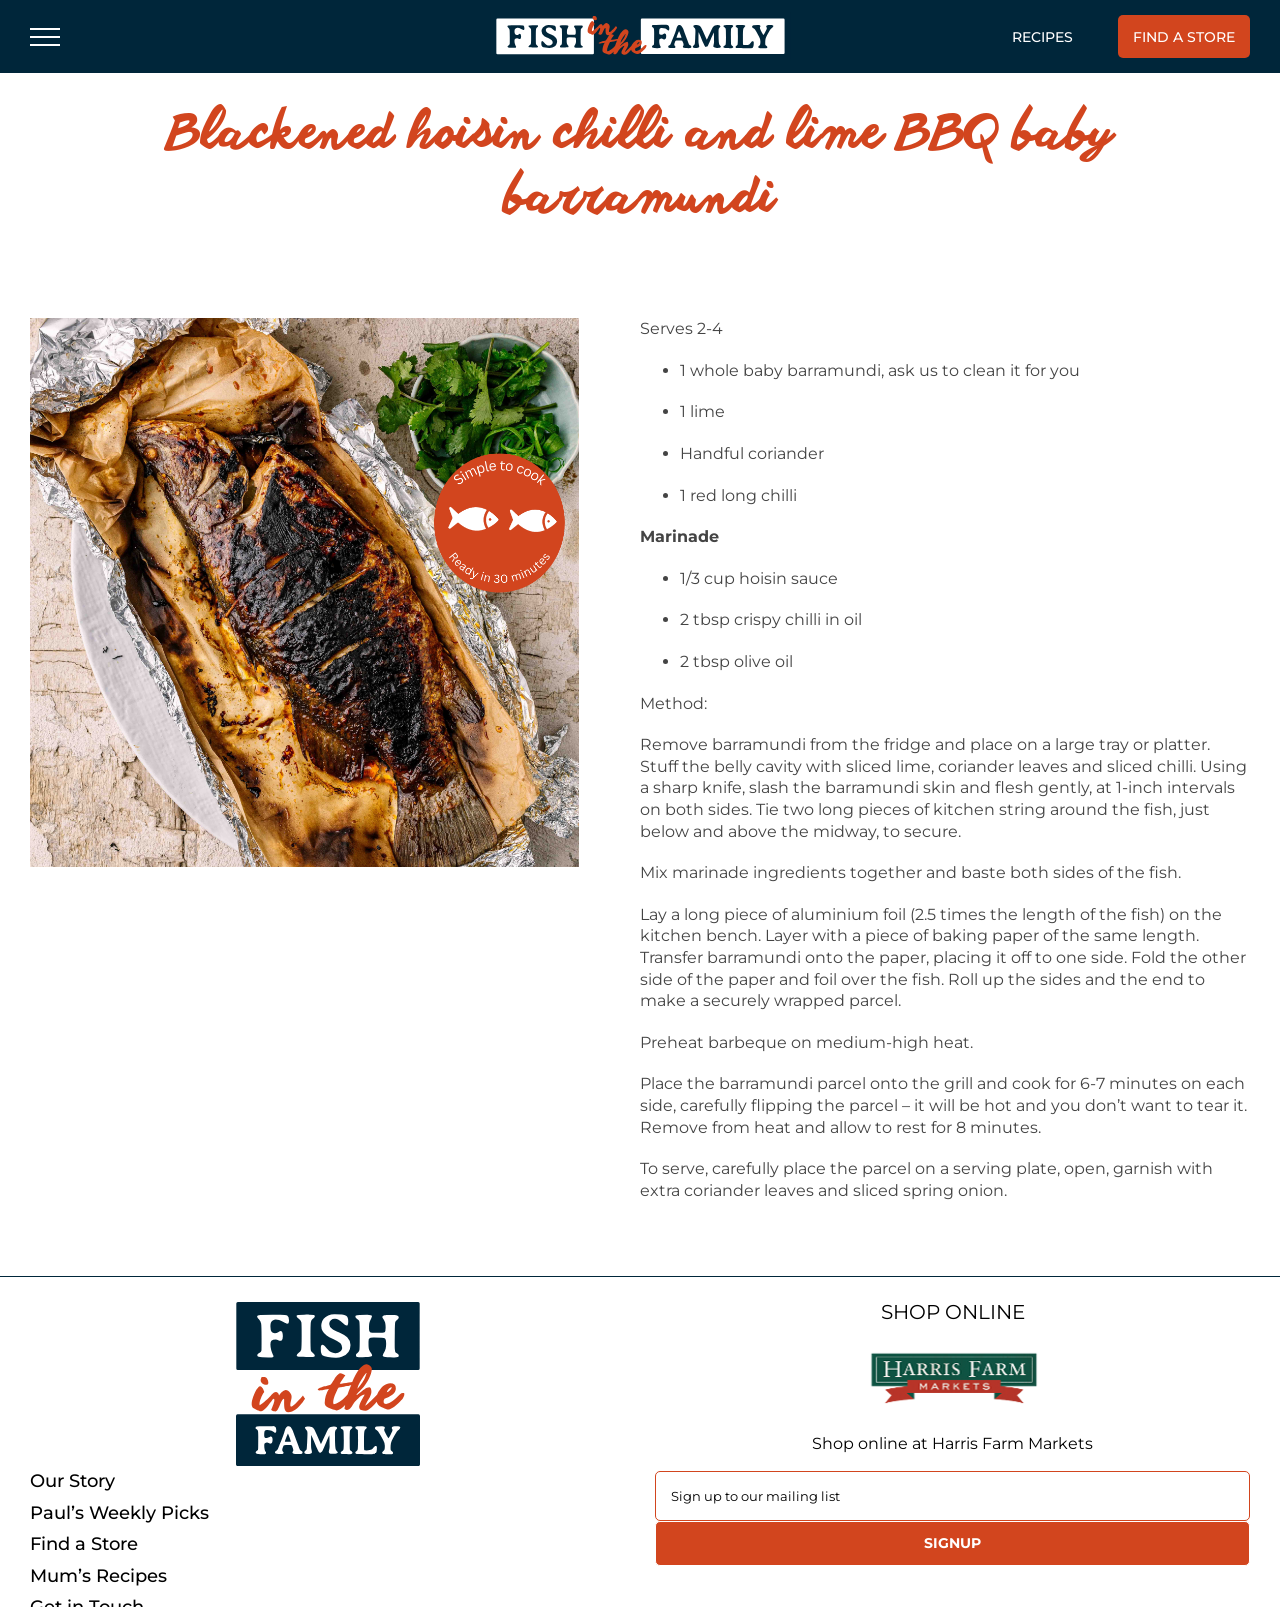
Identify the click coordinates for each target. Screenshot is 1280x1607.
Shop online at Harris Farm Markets (952, 1443)
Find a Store (84, 1544)
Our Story (72, 1481)
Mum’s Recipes (98, 1576)
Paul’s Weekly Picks (119, 1513)
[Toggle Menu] (45, 37)
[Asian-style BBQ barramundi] (304, 592)
